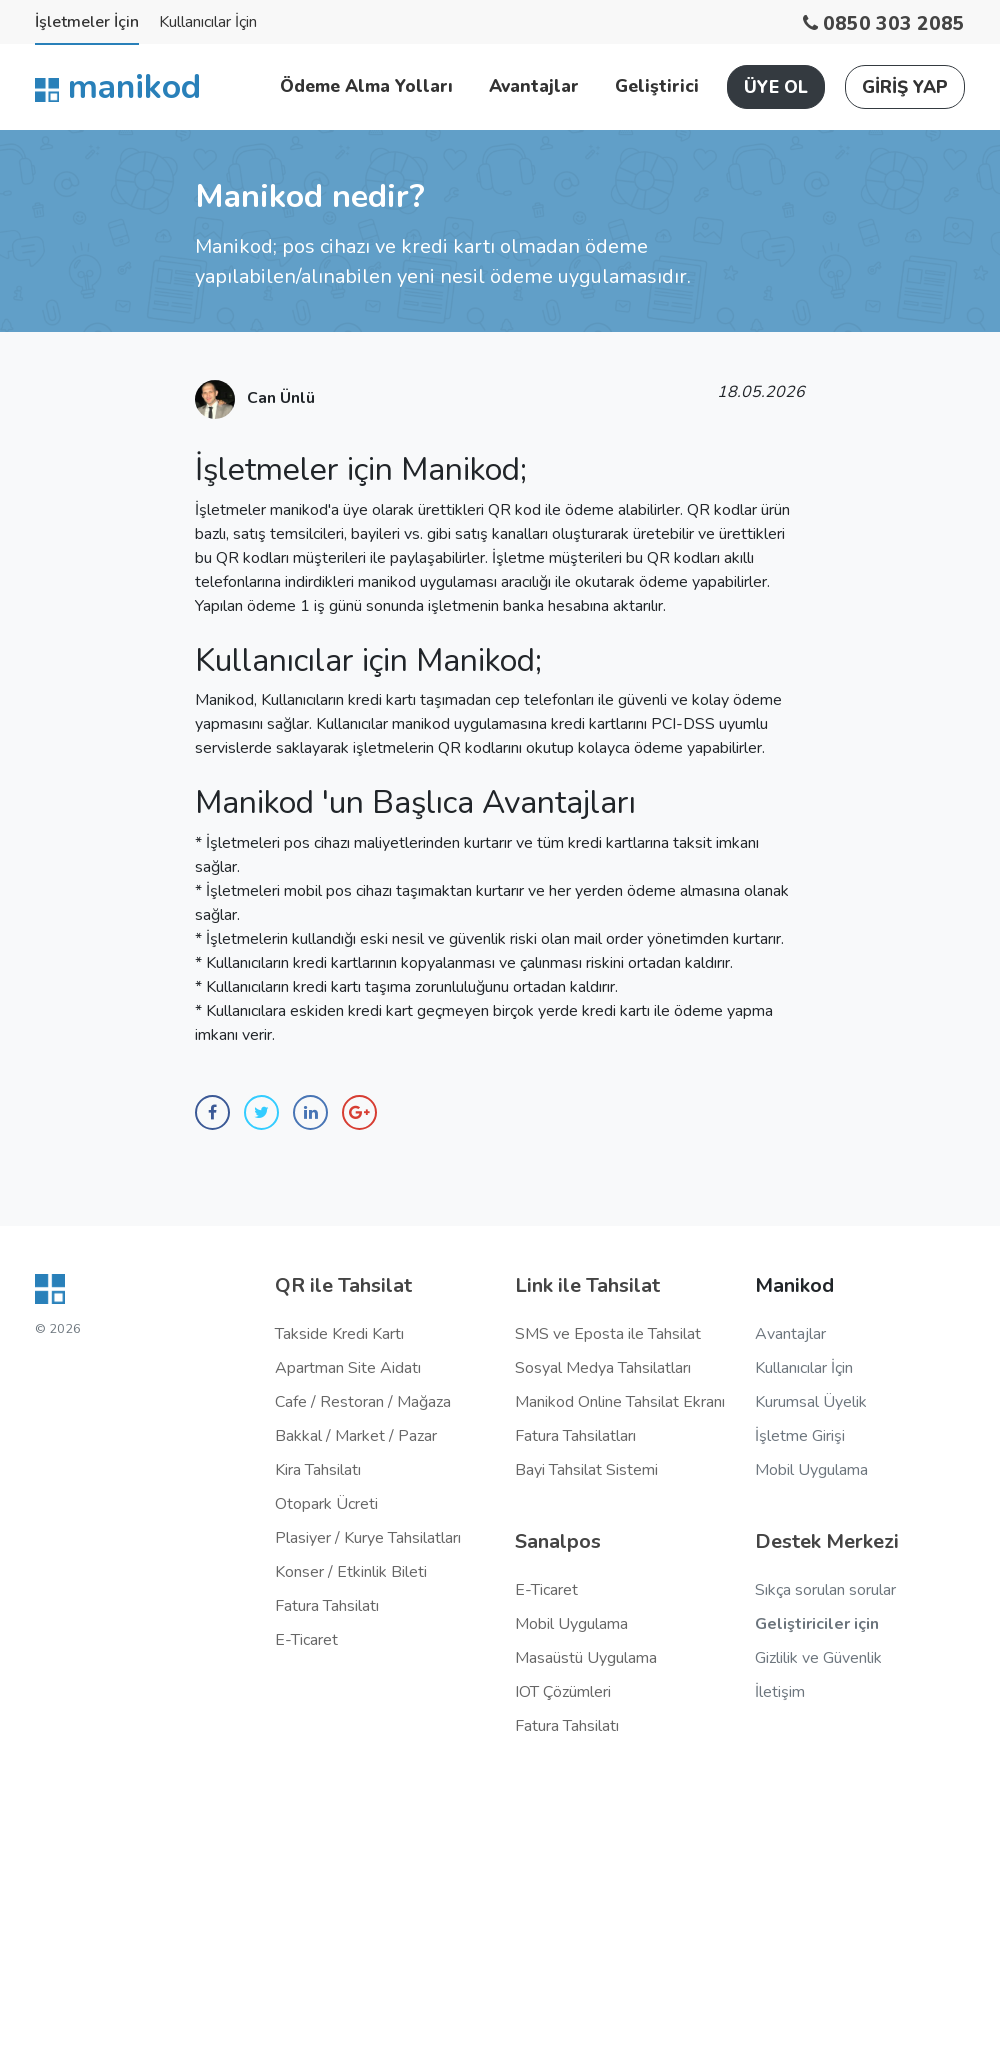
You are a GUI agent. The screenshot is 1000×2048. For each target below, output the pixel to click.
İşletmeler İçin (87, 22)
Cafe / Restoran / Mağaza (363, 1402)
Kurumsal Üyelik (811, 1402)
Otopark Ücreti (326, 1504)
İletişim (780, 1692)
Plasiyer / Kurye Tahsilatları (368, 1538)
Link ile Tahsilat (587, 1285)
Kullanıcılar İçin (208, 22)
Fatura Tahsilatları (575, 1436)
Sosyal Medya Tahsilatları (603, 1368)
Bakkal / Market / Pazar (356, 1436)
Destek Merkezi (827, 1541)
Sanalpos (558, 1541)
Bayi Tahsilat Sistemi (586, 1470)
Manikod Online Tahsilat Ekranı (620, 1402)
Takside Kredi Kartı (339, 1334)
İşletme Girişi (800, 1436)
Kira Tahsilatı (318, 1470)
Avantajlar (534, 86)
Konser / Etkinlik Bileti (351, 1572)
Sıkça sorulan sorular (825, 1590)
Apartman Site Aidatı (348, 1368)
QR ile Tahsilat (343, 1285)
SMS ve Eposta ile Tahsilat (608, 1334)
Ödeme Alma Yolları (366, 86)
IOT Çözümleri (563, 1692)
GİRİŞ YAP (905, 87)
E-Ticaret (306, 1640)
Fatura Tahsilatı (327, 1606)
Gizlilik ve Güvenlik (818, 1658)
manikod (118, 87)
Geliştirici (657, 86)
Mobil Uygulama (571, 1624)
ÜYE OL (776, 87)
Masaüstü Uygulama (586, 1658)
